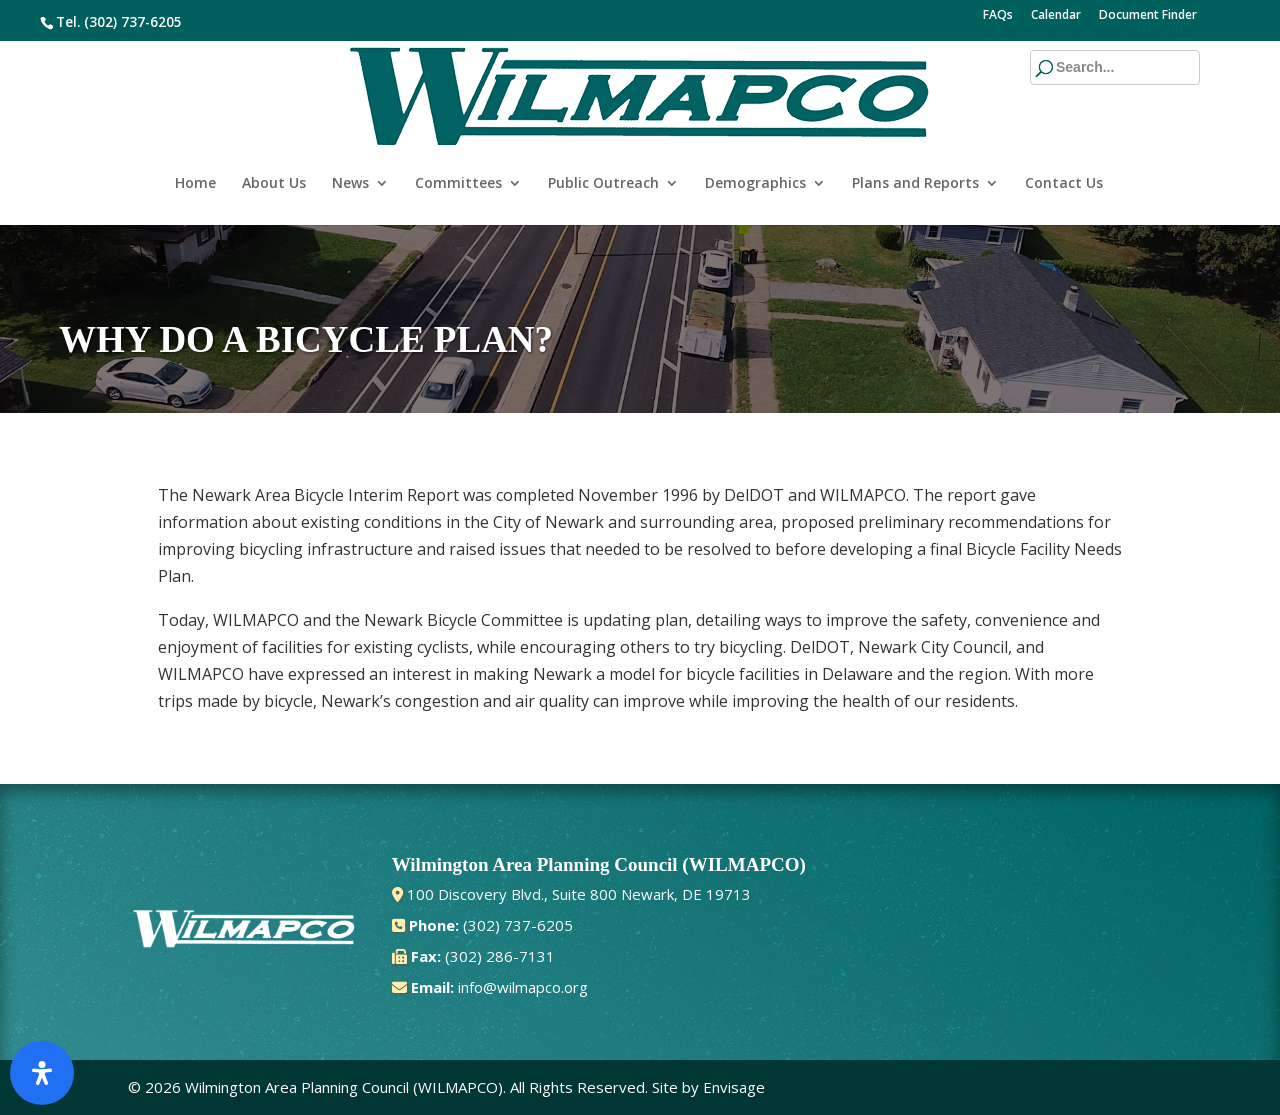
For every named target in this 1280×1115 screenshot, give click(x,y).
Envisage (734, 1087)
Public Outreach (603, 118)
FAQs (998, 16)
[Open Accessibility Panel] (42, 1073)
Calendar (1056, 16)
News (350, 118)
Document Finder (1148, 16)
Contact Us (1064, 118)
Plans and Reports (915, 118)
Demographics (755, 118)
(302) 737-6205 (133, 22)
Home (195, 118)
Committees (458, 118)
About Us (274, 118)
